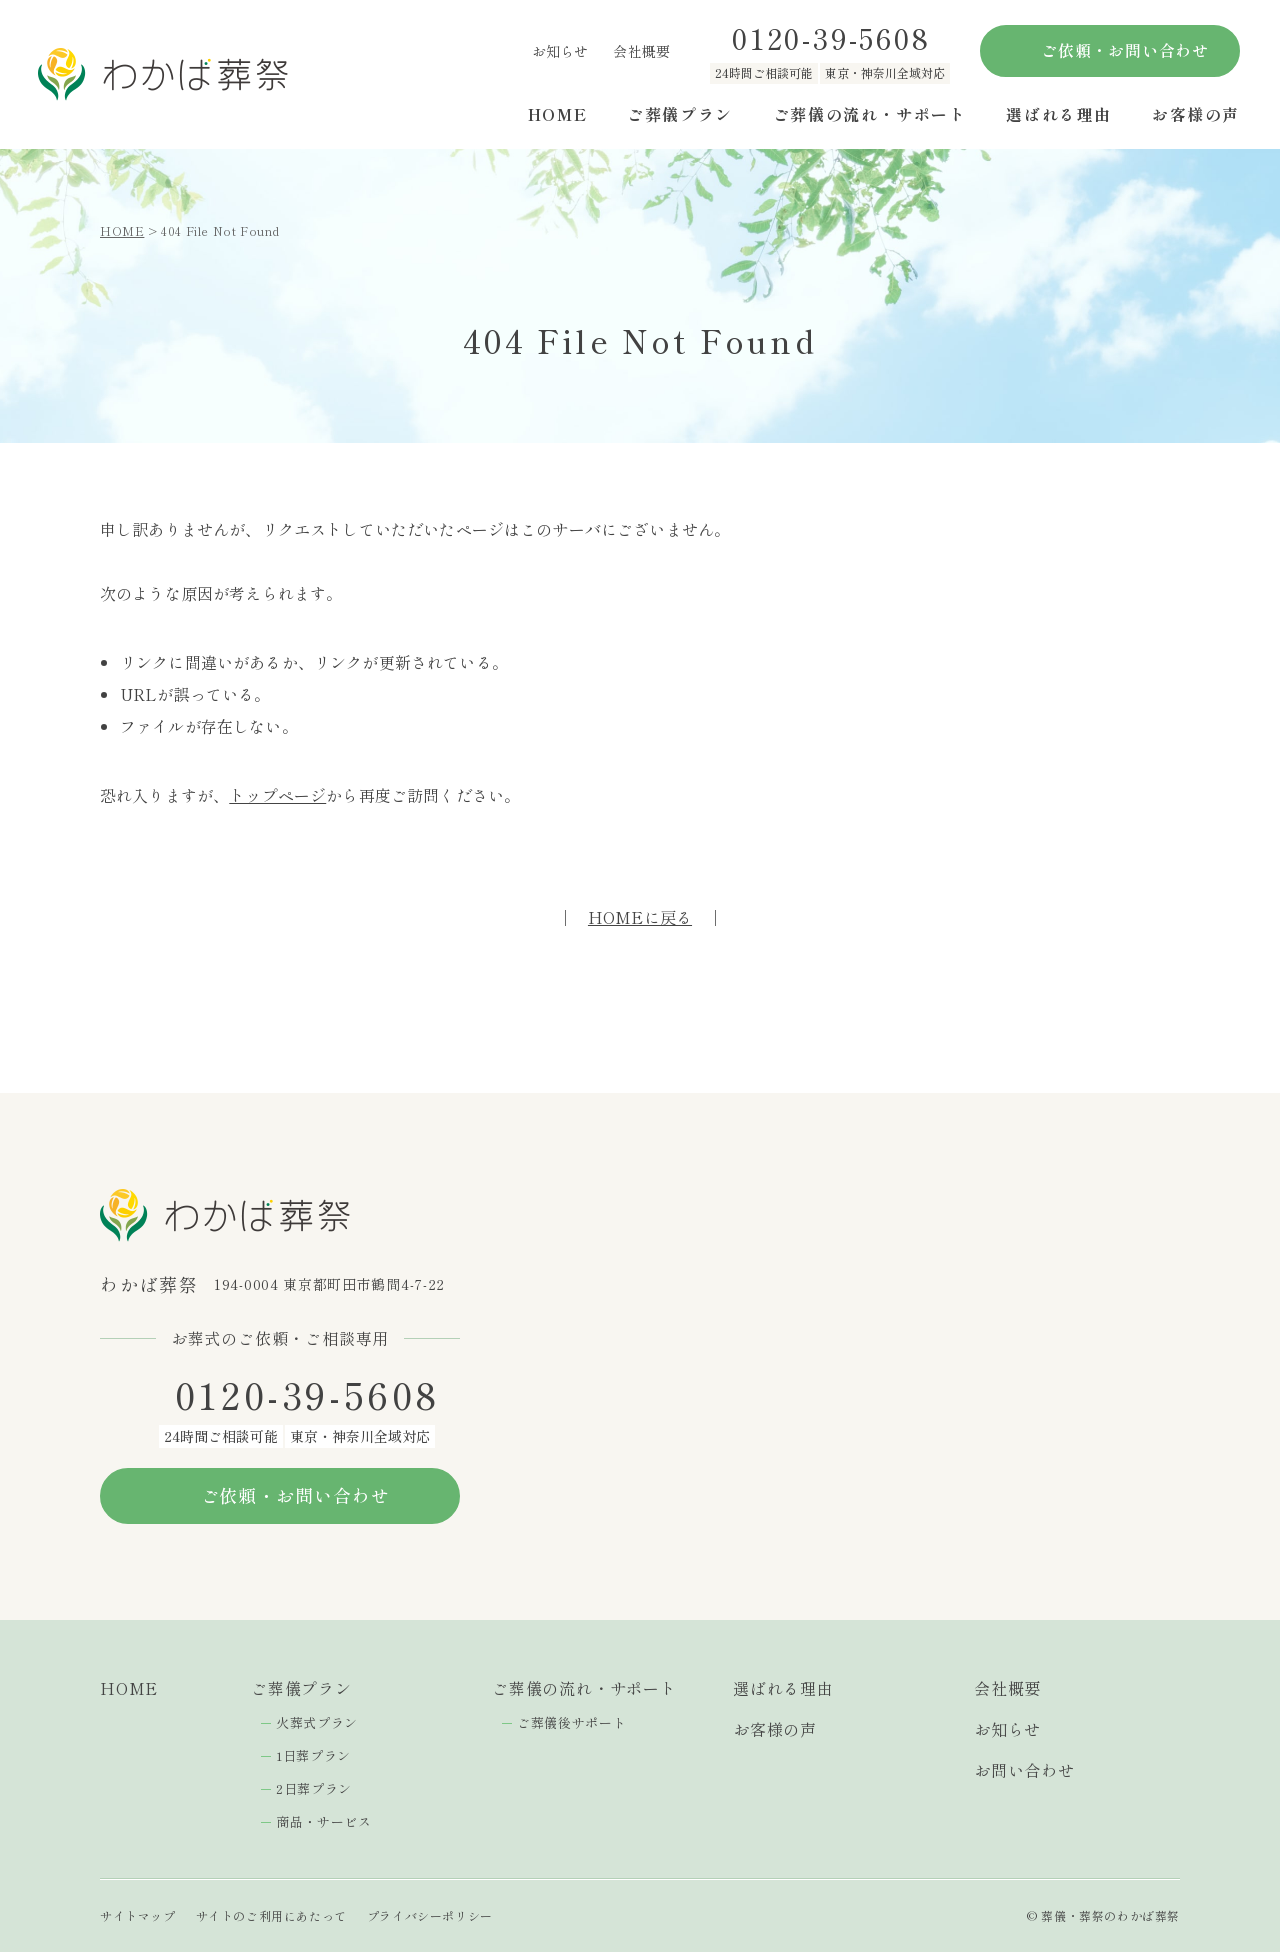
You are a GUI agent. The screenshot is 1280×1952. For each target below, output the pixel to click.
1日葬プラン (313, 1755)
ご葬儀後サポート (571, 1722)
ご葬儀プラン (680, 114)
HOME (557, 114)
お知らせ (560, 51)
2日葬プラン (314, 1788)
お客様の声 (1196, 114)
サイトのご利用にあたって (271, 1915)
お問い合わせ (1024, 1770)
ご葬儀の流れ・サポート (870, 114)
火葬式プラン (317, 1722)
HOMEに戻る (640, 917)
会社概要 (641, 51)
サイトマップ (138, 1915)
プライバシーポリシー (430, 1915)
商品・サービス (324, 1821)
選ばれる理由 (1059, 114)
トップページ (277, 795)
